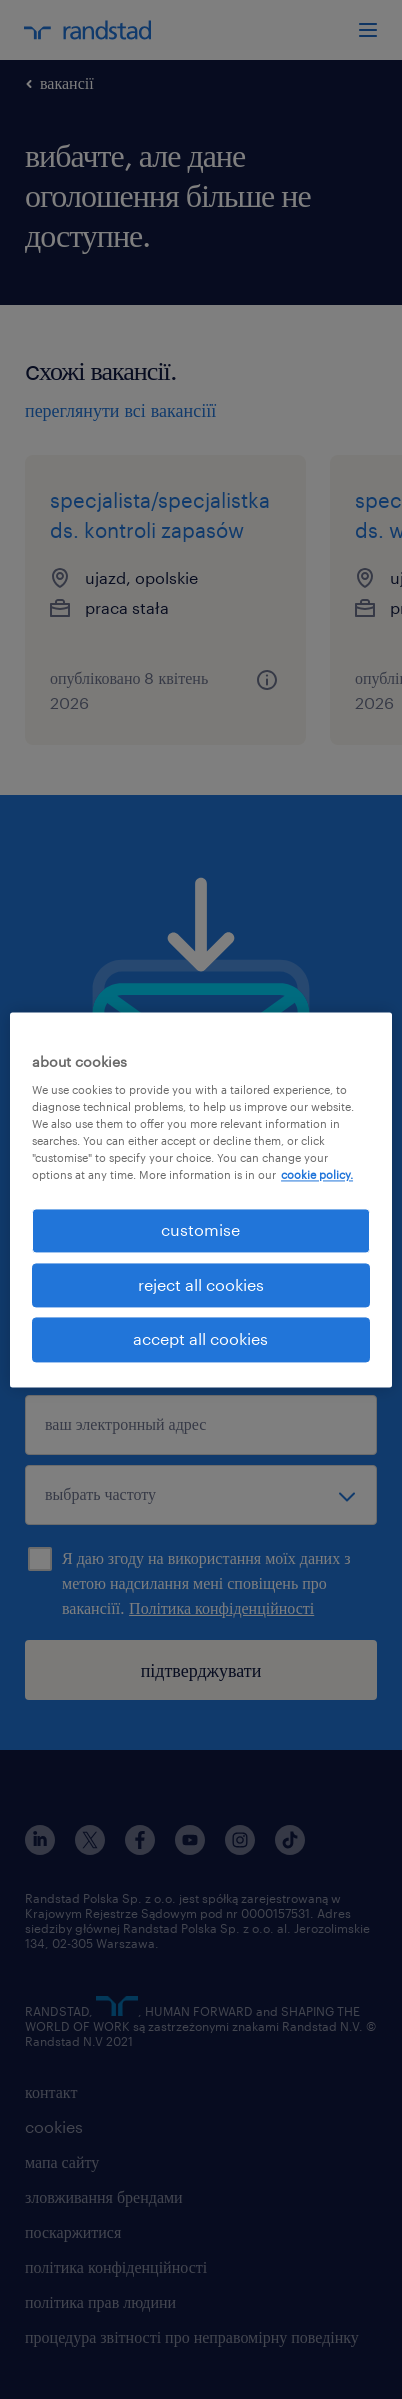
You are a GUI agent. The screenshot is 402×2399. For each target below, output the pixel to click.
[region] (201, 1199)
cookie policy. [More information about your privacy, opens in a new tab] (317, 1175)
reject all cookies (201, 1284)
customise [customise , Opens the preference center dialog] (200, 1230)
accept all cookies (200, 1339)
